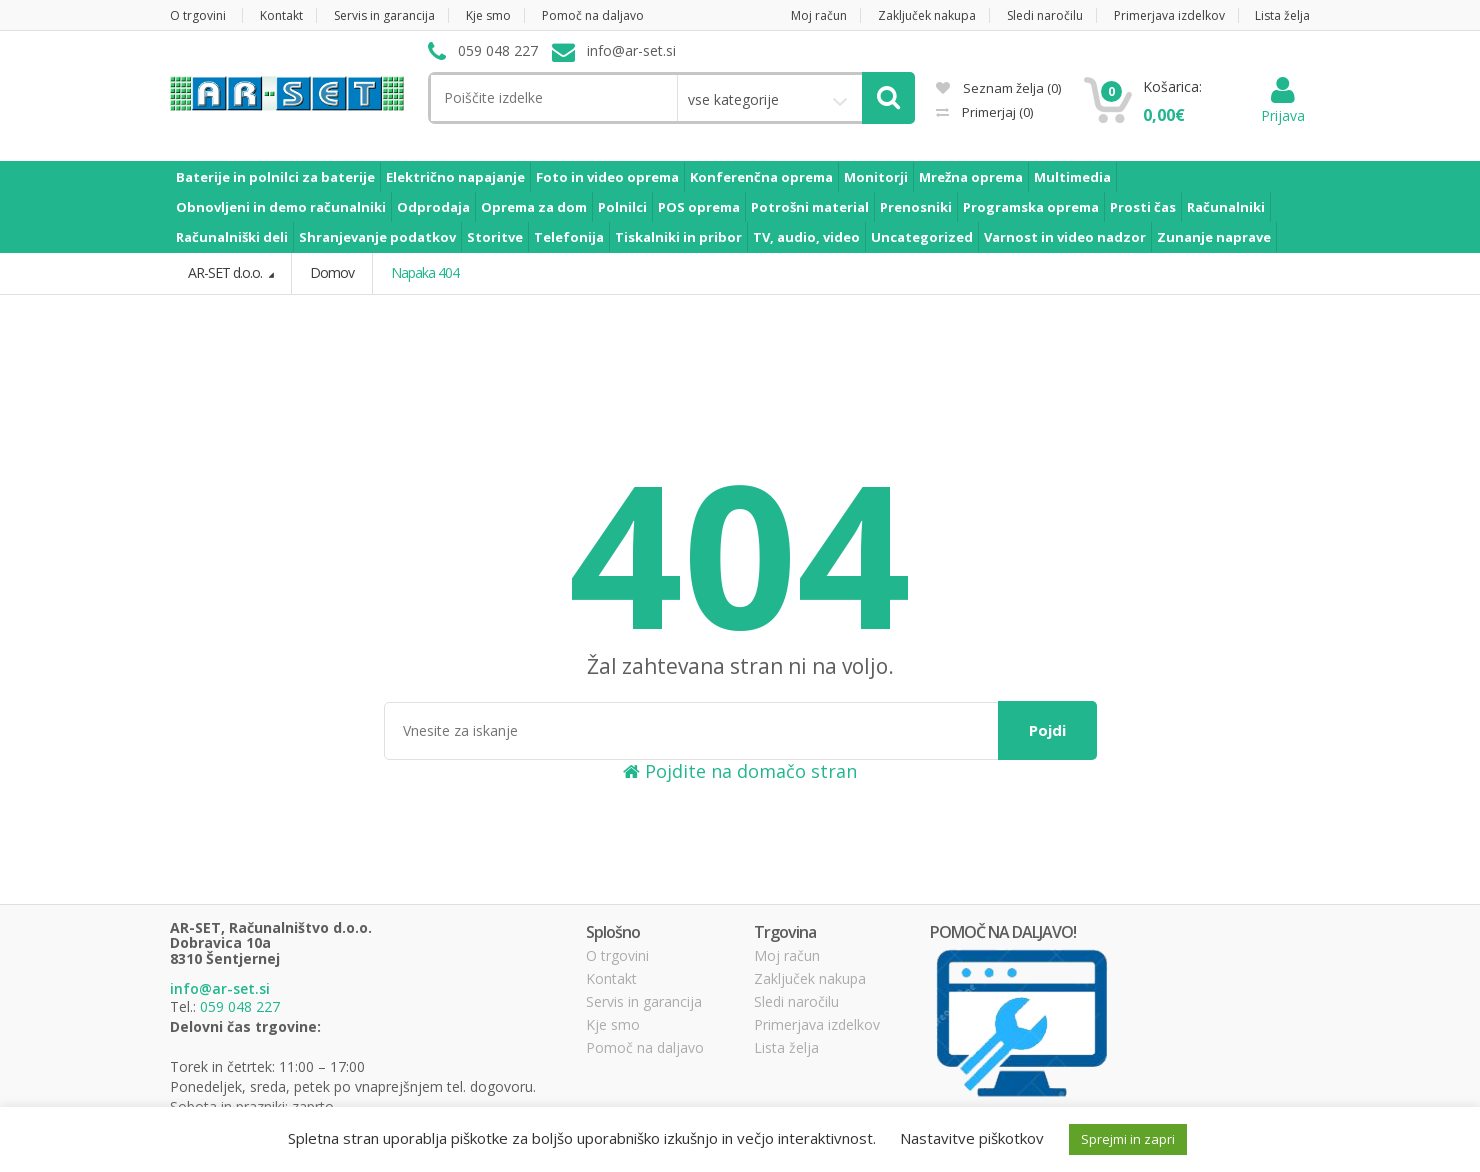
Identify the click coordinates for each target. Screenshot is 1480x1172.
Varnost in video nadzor (1065, 237)
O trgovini (198, 15)
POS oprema (699, 207)
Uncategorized (922, 237)
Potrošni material (810, 207)
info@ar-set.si (220, 988)
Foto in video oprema (607, 177)
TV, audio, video (806, 237)
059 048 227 (240, 1006)
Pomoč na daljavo (593, 15)
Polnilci (622, 207)
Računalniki (1226, 207)
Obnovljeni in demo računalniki (281, 207)
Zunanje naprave (1214, 237)
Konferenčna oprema (761, 177)
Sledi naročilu (1045, 15)
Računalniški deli (232, 237)
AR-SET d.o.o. (226, 272)
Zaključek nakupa (927, 15)
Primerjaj (996, 112)
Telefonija (569, 237)
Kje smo (488, 15)
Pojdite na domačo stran (740, 771)
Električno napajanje (455, 177)
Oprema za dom (534, 207)
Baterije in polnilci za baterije (275, 177)
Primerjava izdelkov (1169, 15)
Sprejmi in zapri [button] (1128, 1139)
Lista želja (1282, 15)
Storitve (495, 237)
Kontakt (281, 15)
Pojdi (1047, 730)
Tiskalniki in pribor (678, 237)
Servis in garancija (384, 15)
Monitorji (876, 177)
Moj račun (819, 15)
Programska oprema (1031, 207)
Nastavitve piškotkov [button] (972, 1138)
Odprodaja (433, 207)
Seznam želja (998, 88)
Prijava (1283, 105)
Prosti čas (1143, 207)
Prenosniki (916, 207)
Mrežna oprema (971, 177)
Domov (332, 272)
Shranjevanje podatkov (377, 237)
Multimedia (1072, 177)
